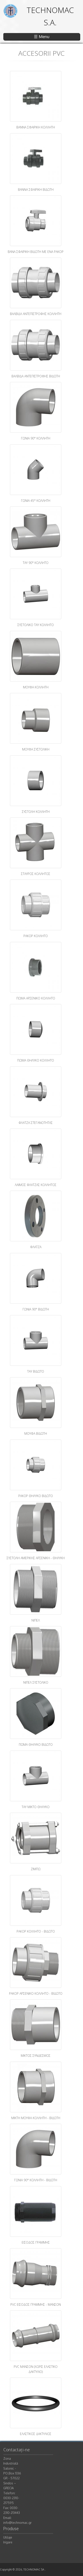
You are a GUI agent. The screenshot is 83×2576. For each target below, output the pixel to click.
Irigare (7, 2542)
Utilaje (7, 2537)
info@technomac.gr (17, 2522)
